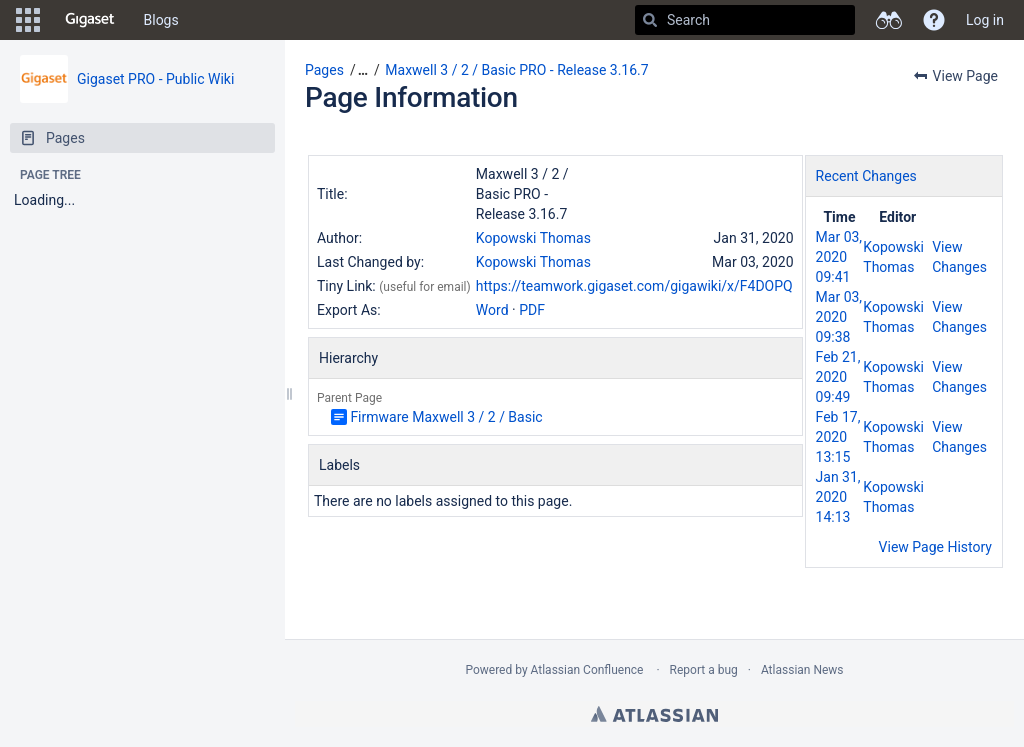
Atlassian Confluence (587, 670)
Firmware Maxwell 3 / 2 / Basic (446, 417)
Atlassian (654, 714)
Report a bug (704, 670)
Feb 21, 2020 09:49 (838, 377)
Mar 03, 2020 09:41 (839, 257)
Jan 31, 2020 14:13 (838, 497)
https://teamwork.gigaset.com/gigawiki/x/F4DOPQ (634, 286)
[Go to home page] (90, 20)
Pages (324, 70)
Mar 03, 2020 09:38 (839, 317)
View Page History (935, 547)
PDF (532, 310)
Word (492, 310)
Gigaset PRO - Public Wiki (155, 79)
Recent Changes (866, 176)
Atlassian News (802, 670)
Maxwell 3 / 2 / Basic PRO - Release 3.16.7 (516, 70)
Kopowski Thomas (533, 238)
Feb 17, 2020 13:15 (838, 437)
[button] (28, 20)
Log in (985, 20)
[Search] (650, 20)
